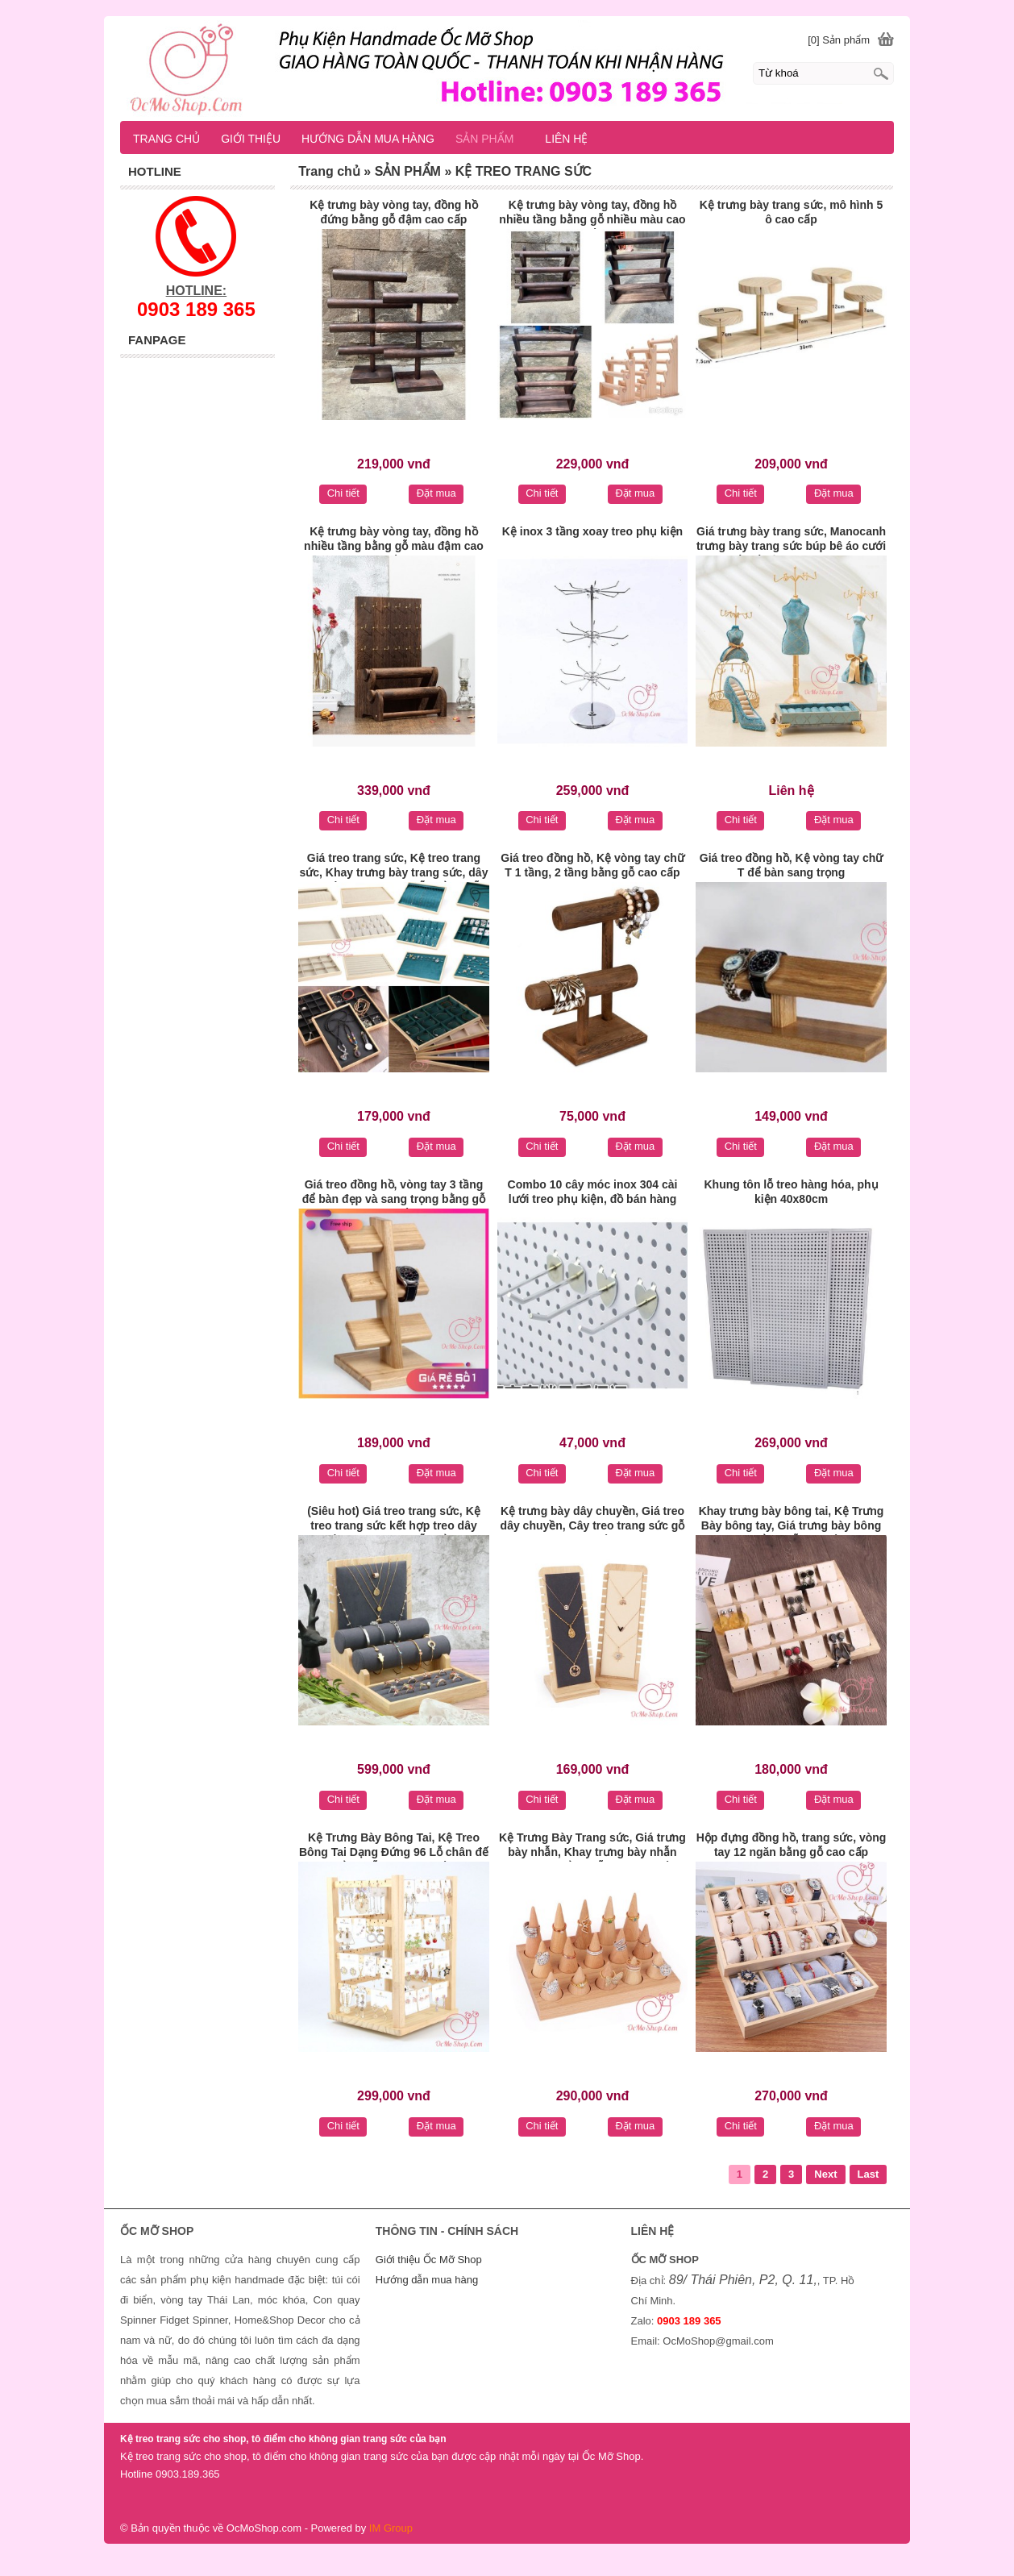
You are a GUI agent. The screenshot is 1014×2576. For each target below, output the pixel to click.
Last (868, 2174)
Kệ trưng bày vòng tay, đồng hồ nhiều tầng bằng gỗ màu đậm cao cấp (394, 540)
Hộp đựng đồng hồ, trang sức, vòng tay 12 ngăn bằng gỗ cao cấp (791, 1844)
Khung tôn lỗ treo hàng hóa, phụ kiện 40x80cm (791, 1191)
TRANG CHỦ (166, 138)
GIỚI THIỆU (251, 138)
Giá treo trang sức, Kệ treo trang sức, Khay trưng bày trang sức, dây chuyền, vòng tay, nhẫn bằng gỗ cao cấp (393, 866)
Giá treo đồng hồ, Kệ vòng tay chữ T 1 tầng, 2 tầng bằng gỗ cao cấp (592, 865)
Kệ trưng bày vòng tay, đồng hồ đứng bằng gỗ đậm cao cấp (394, 212)
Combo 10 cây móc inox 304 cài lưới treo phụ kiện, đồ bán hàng (593, 1191)
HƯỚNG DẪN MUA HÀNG (367, 138)
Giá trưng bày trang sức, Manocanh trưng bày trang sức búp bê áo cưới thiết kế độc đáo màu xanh (791, 540)
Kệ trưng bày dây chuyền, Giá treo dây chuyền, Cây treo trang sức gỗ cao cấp (593, 1519)
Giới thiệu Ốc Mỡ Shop (429, 2259)
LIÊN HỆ (566, 138)
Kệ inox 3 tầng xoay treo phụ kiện (592, 531)
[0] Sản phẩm (839, 40)
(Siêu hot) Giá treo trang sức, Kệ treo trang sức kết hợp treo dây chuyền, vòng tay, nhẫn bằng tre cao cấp (393, 1519)
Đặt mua (436, 493)
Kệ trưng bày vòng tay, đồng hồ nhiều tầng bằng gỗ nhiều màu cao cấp (592, 213)
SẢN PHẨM (491, 138)
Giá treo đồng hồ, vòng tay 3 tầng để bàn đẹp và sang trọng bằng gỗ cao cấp (393, 1193)
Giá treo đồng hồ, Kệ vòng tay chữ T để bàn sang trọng (791, 865)
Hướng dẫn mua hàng (427, 2280)
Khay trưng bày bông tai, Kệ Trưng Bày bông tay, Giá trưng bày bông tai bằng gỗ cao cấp (791, 1519)
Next (825, 2174)
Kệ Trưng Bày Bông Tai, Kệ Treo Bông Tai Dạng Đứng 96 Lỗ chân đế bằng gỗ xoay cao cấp (393, 1846)
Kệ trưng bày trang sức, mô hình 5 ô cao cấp (791, 212)
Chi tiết (343, 493)
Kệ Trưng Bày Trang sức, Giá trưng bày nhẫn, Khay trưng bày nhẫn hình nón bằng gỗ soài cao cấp (592, 1846)
